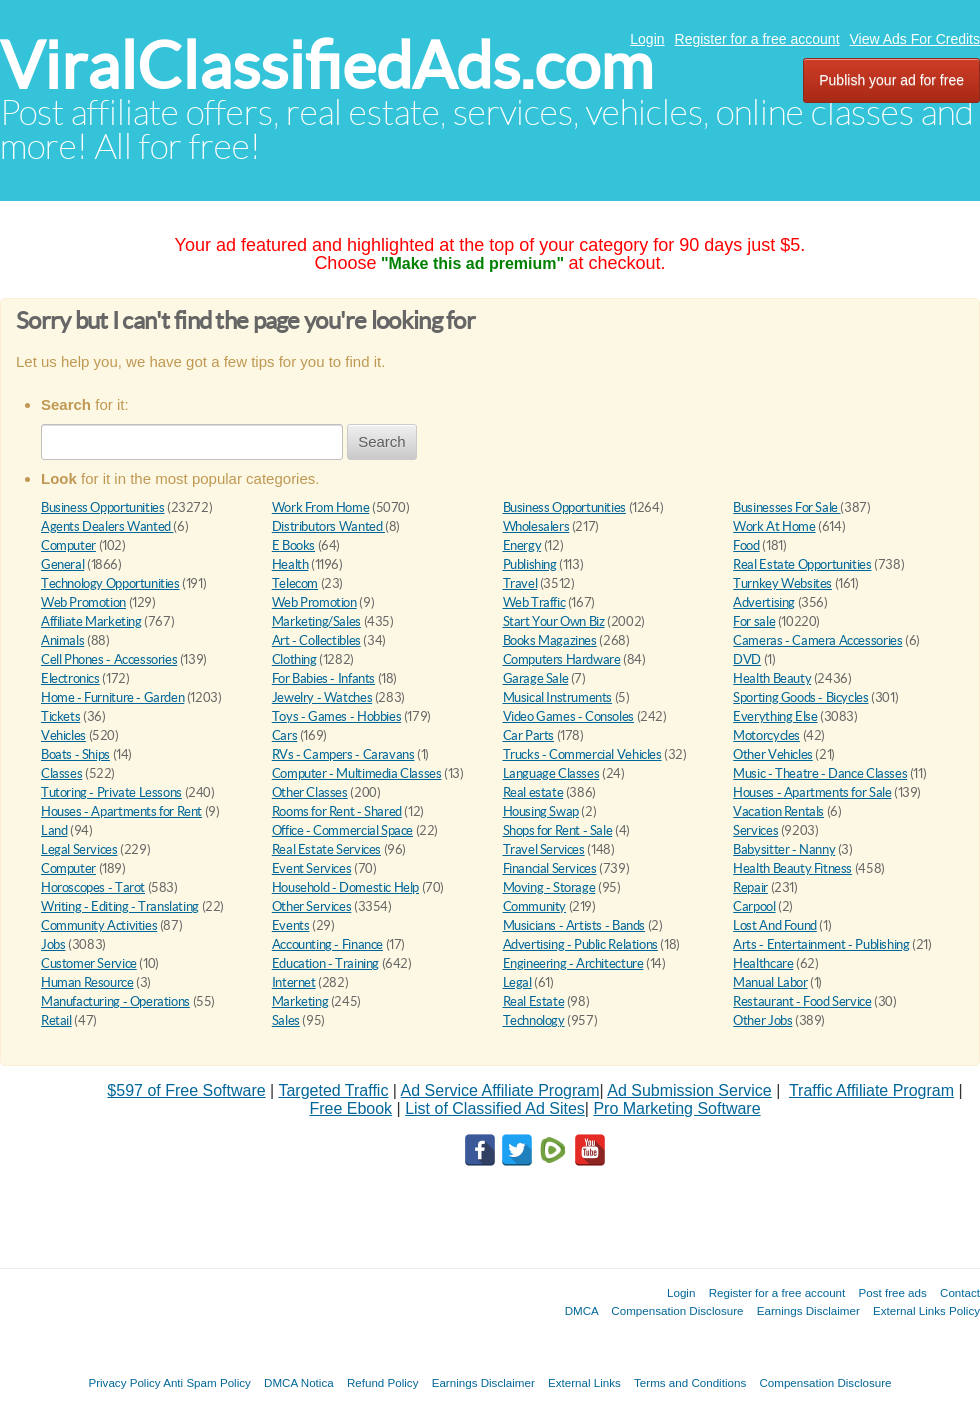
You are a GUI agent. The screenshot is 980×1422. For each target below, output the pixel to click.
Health (290, 564)
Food (746, 545)
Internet (294, 982)
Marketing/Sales (316, 621)
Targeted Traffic (333, 1090)
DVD (747, 659)
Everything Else (775, 716)
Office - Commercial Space (342, 830)
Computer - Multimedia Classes (357, 773)
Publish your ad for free (891, 80)
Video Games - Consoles (568, 716)
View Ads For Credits (915, 39)
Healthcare (763, 963)
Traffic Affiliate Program (871, 1090)
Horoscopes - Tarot (93, 887)
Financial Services (550, 868)
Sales (286, 1020)
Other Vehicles (773, 754)
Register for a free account (757, 39)
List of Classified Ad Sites (495, 1108)
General (62, 564)
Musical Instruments (558, 697)
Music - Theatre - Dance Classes (820, 773)
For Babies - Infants (323, 678)
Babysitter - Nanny (784, 849)
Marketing (300, 1001)
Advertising (764, 602)
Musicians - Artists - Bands (574, 925)
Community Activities (99, 925)
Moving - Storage (549, 887)
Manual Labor (770, 982)
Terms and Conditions (690, 1382)
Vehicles (63, 735)
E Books (293, 545)
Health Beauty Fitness (792, 868)
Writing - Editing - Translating (120, 906)
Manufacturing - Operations (115, 1001)
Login (647, 39)
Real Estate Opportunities (802, 564)
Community (535, 906)
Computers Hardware (562, 659)
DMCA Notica (299, 1382)
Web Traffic (534, 602)
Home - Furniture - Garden (112, 697)
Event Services (312, 868)
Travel (520, 583)
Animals (62, 640)
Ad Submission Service (689, 1090)
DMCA (582, 1310)
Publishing (530, 564)
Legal (517, 982)
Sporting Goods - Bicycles (800, 697)
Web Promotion (83, 602)
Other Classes (310, 792)
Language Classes (551, 773)
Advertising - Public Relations (580, 944)
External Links (584, 1382)
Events (291, 925)
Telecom (295, 583)
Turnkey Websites (782, 583)
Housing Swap (541, 811)
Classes (61, 773)
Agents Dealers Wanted (107, 526)
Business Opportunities (102, 507)
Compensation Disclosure (677, 1310)
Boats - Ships (75, 754)
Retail (56, 1020)
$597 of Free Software (186, 1090)
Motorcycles (766, 735)
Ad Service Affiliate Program (500, 1090)
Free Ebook (350, 1108)
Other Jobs (762, 1020)
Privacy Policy (124, 1382)
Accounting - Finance (327, 944)
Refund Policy (383, 1382)
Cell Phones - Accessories (109, 659)
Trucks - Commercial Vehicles (582, 754)
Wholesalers (536, 526)
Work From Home (321, 507)
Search (382, 441)
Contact (960, 1292)
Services (755, 830)
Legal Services (79, 849)
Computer (68, 545)
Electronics (70, 678)
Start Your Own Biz (554, 621)
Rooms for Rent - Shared (337, 811)
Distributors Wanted (328, 526)
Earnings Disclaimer (808, 1310)
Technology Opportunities (110, 583)
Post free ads (892, 1292)
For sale (754, 621)
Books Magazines (550, 640)
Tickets (60, 716)
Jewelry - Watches (322, 697)
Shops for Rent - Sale (558, 830)
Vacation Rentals (778, 811)
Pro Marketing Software (676, 1108)
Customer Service (89, 963)
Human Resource (87, 982)
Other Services (312, 906)
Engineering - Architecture (573, 963)
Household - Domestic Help (345, 887)
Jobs (53, 944)
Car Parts (529, 735)
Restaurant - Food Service (802, 1001)
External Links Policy (926, 1310)
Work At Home (774, 526)
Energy (522, 545)
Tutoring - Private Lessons (111, 792)
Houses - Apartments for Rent (121, 811)
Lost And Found (775, 925)
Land (54, 830)
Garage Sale (536, 678)
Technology (534, 1020)
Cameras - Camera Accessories (817, 640)
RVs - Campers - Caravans (343, 754)
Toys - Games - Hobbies (336, 716)
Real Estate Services (326, 849)
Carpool (754, 906)
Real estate (533, 792)
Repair (750, 887)
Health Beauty (772, 678)
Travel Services (544, 849)
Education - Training (325, 963)
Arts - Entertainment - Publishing (821, 944)
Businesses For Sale (786, 507)
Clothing (294, 659)
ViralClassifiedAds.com (326, 65)
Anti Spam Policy (207, 1382)
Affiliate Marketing (91, 621)
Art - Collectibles (316, 640)
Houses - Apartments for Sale (812, 792)
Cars (284, 735)
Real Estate (534, 1001)
